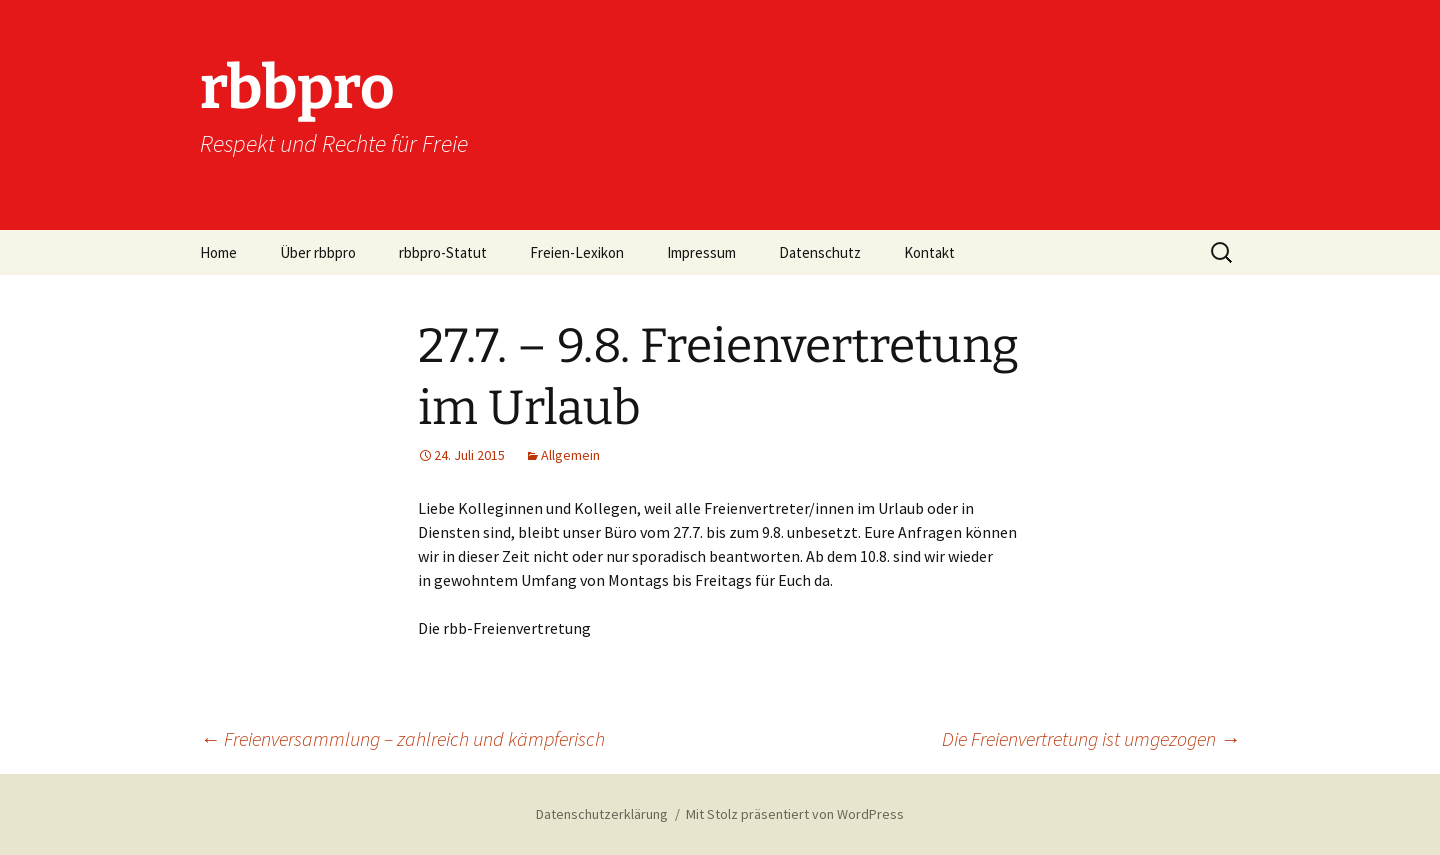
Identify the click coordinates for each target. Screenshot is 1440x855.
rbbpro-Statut (443, 252)
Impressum (701, 252)
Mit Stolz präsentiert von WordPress (795, 814)
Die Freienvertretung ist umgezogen (1091, 738)
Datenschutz (820, 252)
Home (218, 252)
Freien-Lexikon (577, 252)
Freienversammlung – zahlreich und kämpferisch (402, 738)
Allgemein (570, 455)
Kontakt (929, 252)
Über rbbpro (318, 252)
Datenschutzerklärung (602, 814)
